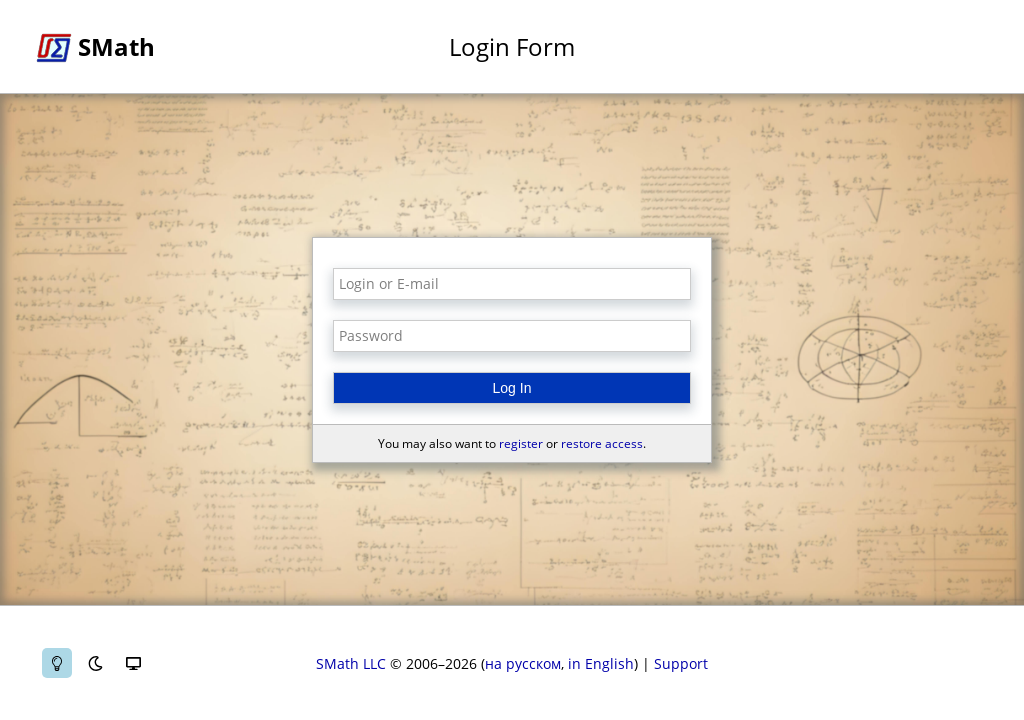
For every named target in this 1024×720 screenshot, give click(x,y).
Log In (512, 388)
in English (601, 663)
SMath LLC (351, 663)
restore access (602, 443)
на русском (523, 663)
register (521, 443)
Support (681, 663)
